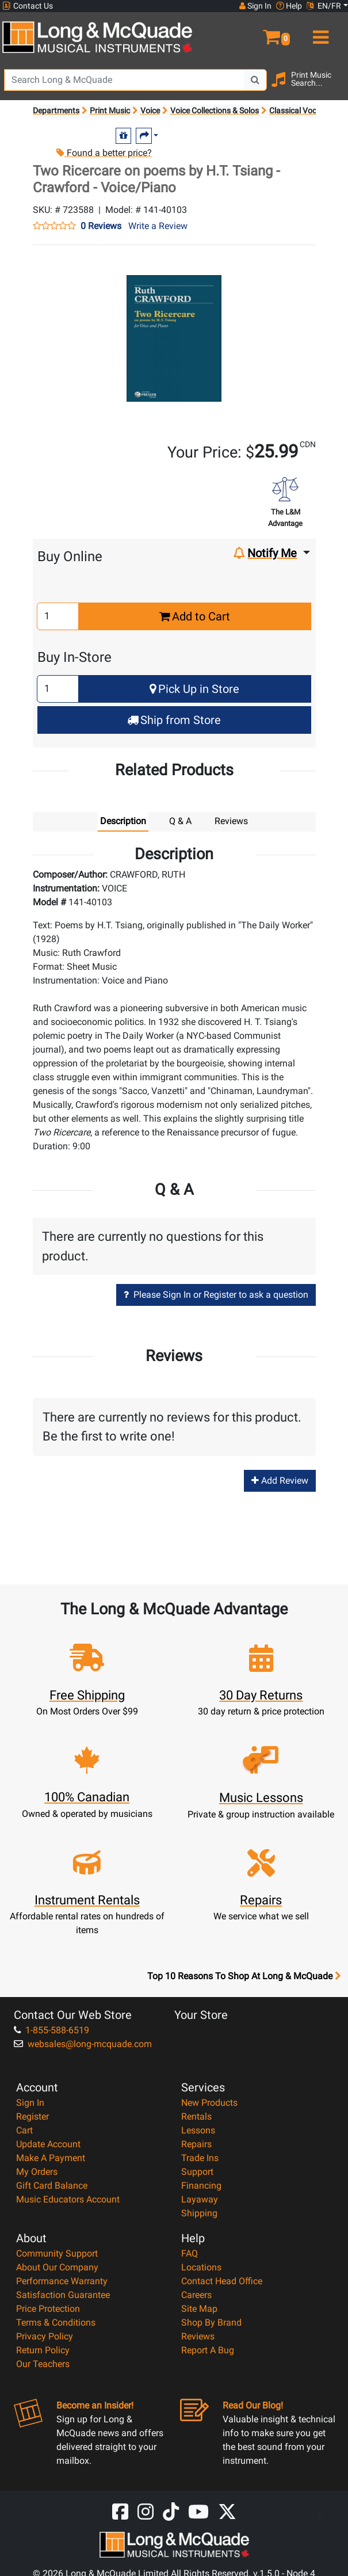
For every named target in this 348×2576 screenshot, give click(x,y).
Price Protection (48, 2308)
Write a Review (158, 225)
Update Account (48, 2144)
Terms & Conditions (55, 2322)
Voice (150, 110)
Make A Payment (50, 2157)
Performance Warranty (62, 2281)
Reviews (198, 2336)
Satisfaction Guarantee (63, 2294)
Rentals (196, 2116)
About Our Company (57, 2267)
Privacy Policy (44, 2336)
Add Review (279, 1480)
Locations (201, 2267)
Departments (56, 110)
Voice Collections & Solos (214, 110)
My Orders (37, 2171)
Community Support (57, 2253)
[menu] (319, 32)
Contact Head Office (221, 2281)
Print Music (110, 110)
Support (197, 2171)
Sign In (30, 2102)
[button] (261, 32)
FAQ (189, 2253)
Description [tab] (123, 821)
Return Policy (43, 2350)
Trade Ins (200, 2157)
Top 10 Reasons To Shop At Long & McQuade (244, 1976)
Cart (24, 2130)
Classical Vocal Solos (306, 110)
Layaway (199, 2199)
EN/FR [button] (324, 5)
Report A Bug (207, 2350)
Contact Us (27, 6)
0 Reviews (101, 226)
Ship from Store (174, 720)
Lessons (198, 2130)
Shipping (199, 2213)
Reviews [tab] (231, 821)
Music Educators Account (68, 2199)
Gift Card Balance (51, 2185)
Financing (201, 2185)
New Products (209, 2102)
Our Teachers (43, 2363)
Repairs (196, 2144)
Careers (196, 2294)
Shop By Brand (211, 2322)
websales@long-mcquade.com (83, 2043)
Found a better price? (103, 152)
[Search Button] (255, 80)
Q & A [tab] (180, 821)
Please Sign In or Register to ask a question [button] (216, 1294)
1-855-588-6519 (51, 2030)
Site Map (199, 2308)
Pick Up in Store (194, 689)
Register (32, 2116)
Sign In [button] (255, 5)
